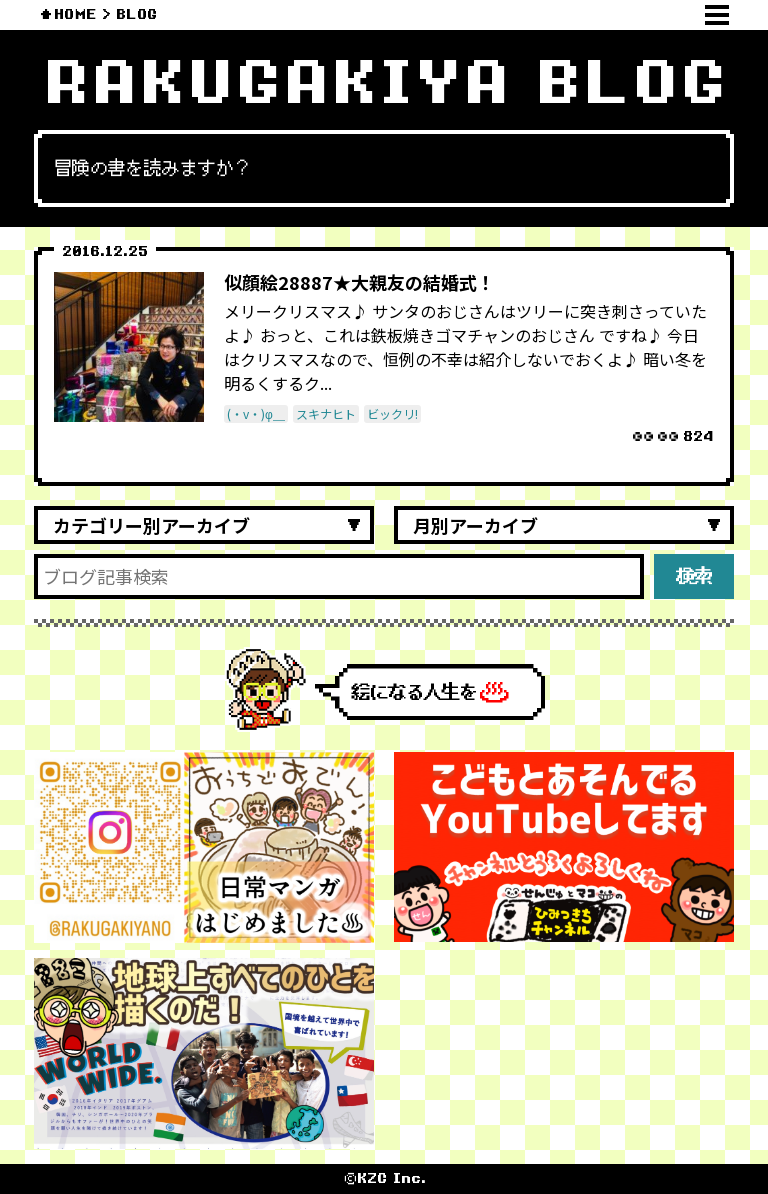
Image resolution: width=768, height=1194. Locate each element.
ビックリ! (392, 413)
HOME (75, 14)
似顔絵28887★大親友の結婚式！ (359, 282)
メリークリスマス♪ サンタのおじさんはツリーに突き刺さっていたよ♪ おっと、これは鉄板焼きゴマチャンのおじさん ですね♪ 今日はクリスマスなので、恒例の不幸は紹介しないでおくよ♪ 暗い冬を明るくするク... (465, 347)
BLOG (136, 14)
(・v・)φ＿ (256, 413)
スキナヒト (326, 413)
